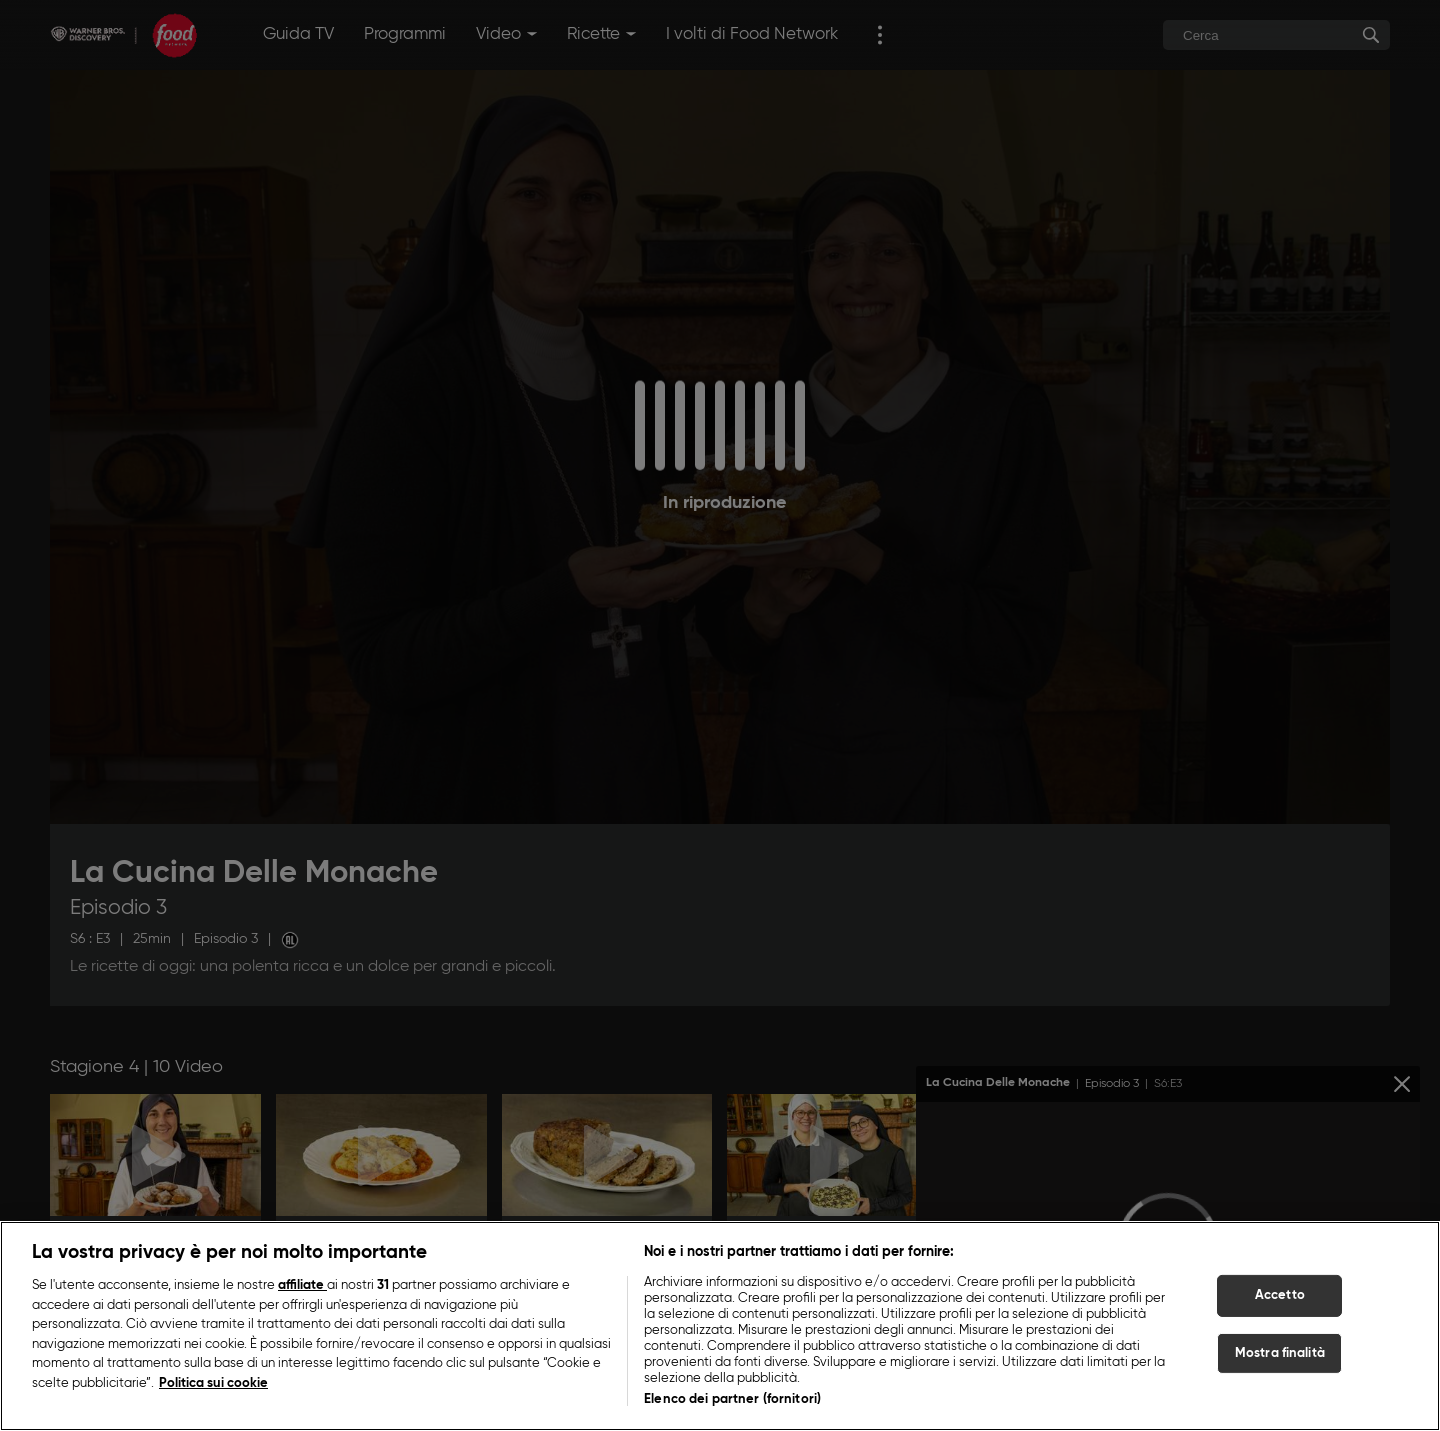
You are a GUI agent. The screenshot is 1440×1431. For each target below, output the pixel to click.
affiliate (302, 1286)
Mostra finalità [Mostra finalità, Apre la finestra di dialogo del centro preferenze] (1280, 1353)
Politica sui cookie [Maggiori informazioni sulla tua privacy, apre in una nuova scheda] (213, 1383)
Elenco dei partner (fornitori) (732, 1400)
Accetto (1280, 1296)
